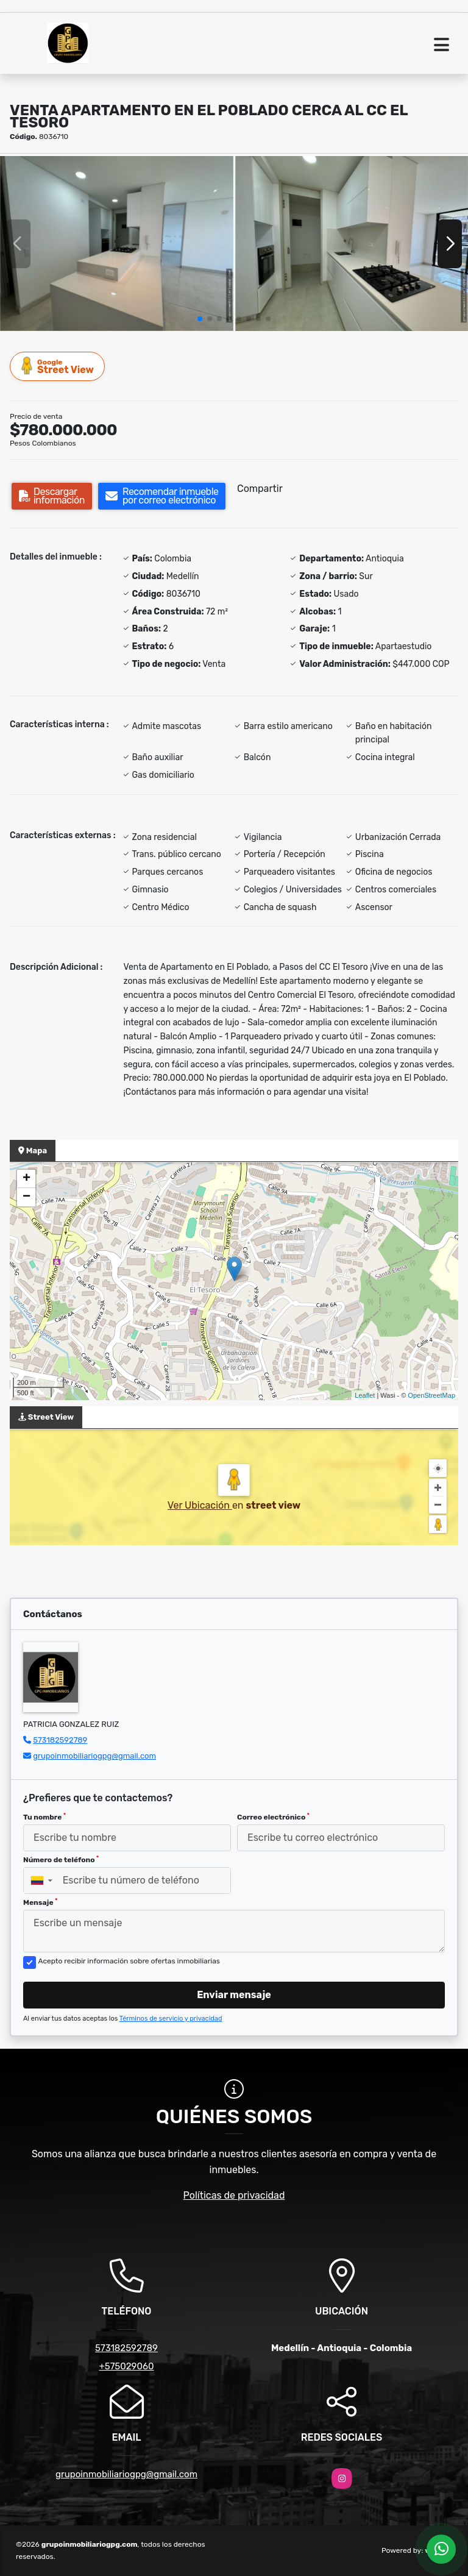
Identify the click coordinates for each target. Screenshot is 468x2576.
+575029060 (126, 2366)
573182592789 (60, 1740)
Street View (57, 366)
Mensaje (40, 1902)
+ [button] (26, 1179)
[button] (199, 318)
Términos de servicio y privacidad (170, 2019)
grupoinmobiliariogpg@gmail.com (94, 1755)
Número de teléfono (61, 1860)
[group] (116, 243)
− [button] (26, 1197)
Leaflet (365, 1395)
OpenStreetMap (431, 1395)
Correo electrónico (273, 1817)
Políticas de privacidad (234, 2195)
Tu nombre (44, 1817)
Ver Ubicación (200, 1505)
